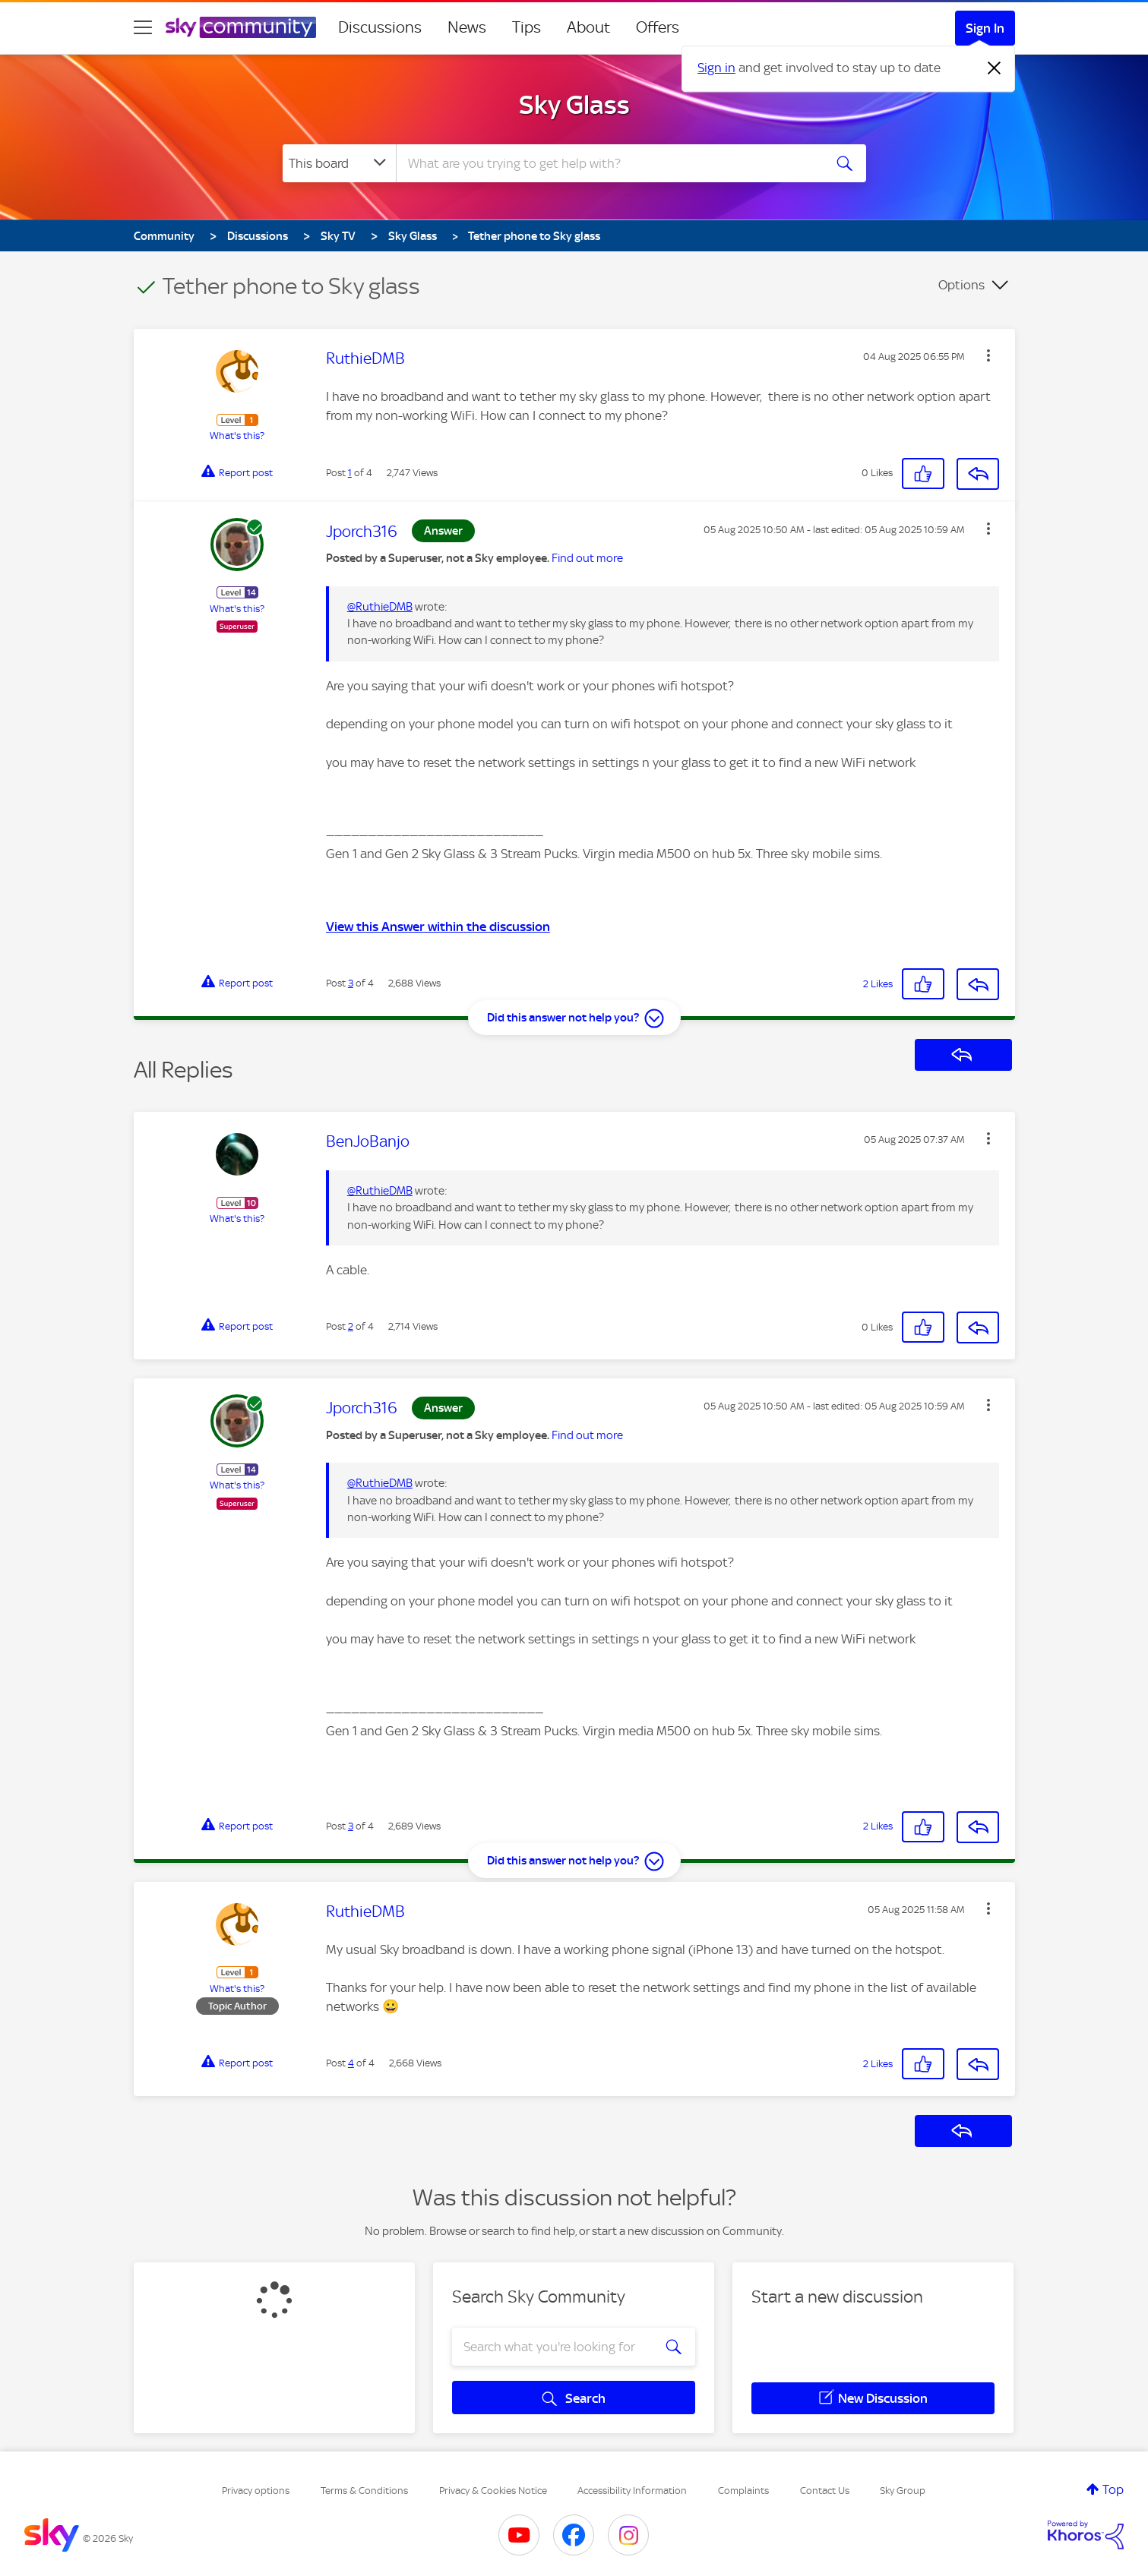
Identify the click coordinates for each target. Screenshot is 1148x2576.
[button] (988, 355)
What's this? (237, 435)
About (588, 27)
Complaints (743, 2490)
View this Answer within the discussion (438, 926)
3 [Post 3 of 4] (350, 983)
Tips (526, 27)
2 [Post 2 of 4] (350, 1326)
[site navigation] (143, 27)
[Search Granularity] (339, 163)
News (466, 27)
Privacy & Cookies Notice (493, 2490)
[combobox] (608, 163)
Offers (657, 27)
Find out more (587, 558)
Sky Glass (574, 105)
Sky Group (902, 2490)
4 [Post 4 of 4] (351, 2063)
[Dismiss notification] (994, 68)
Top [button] (1113, 2489)
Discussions (380, 27)
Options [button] (961, 284)
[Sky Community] (241, 27)
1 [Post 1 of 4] (350, 472)
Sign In (985, 28)
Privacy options (255, 2490)
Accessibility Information (632, 2490)
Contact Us (824, 2490)
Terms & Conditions (364, 2490)
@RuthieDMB (380, 607)
